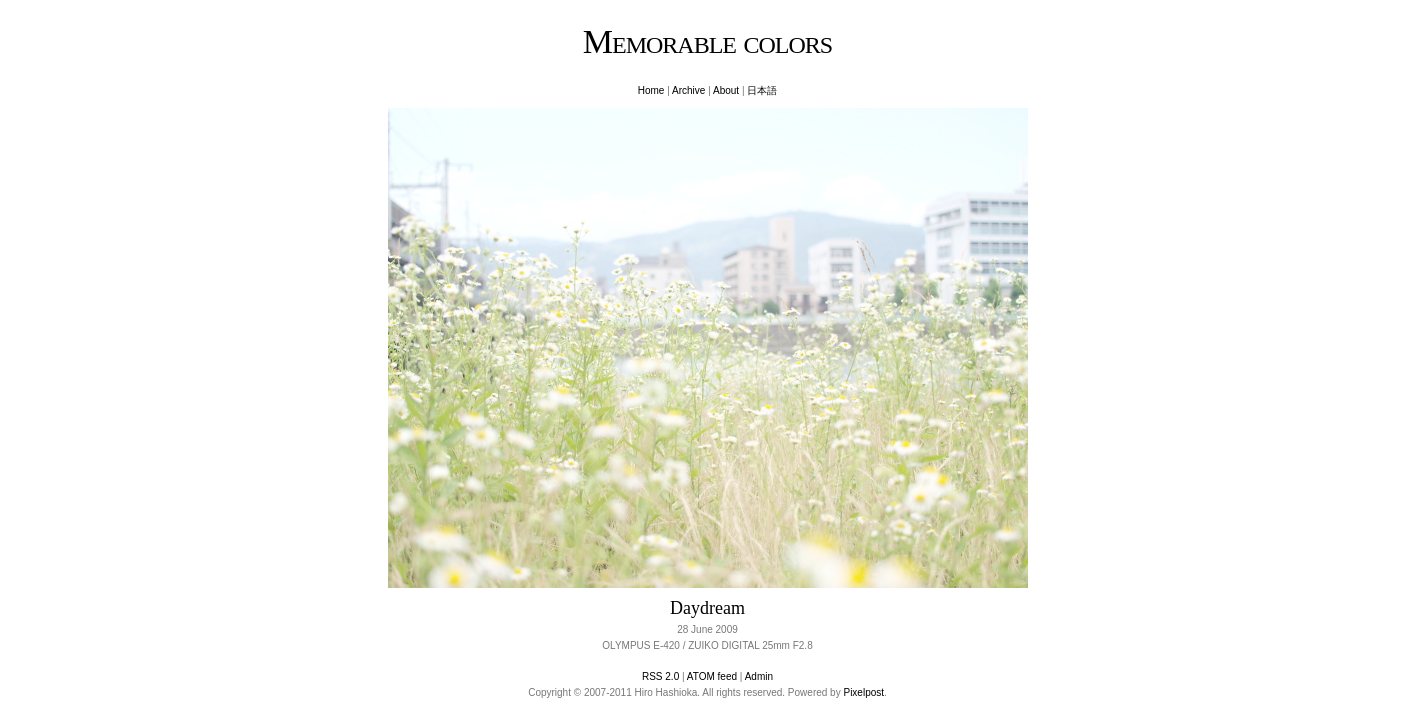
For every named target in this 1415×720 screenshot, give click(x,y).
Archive (688, 90)
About (726, 90)
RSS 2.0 (660, 676)
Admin (759, 676)
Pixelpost (863, 692)
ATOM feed (712, 676)
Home (651, 90)
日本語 (762, 90)
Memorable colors (707, 41)
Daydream (707, 608)
